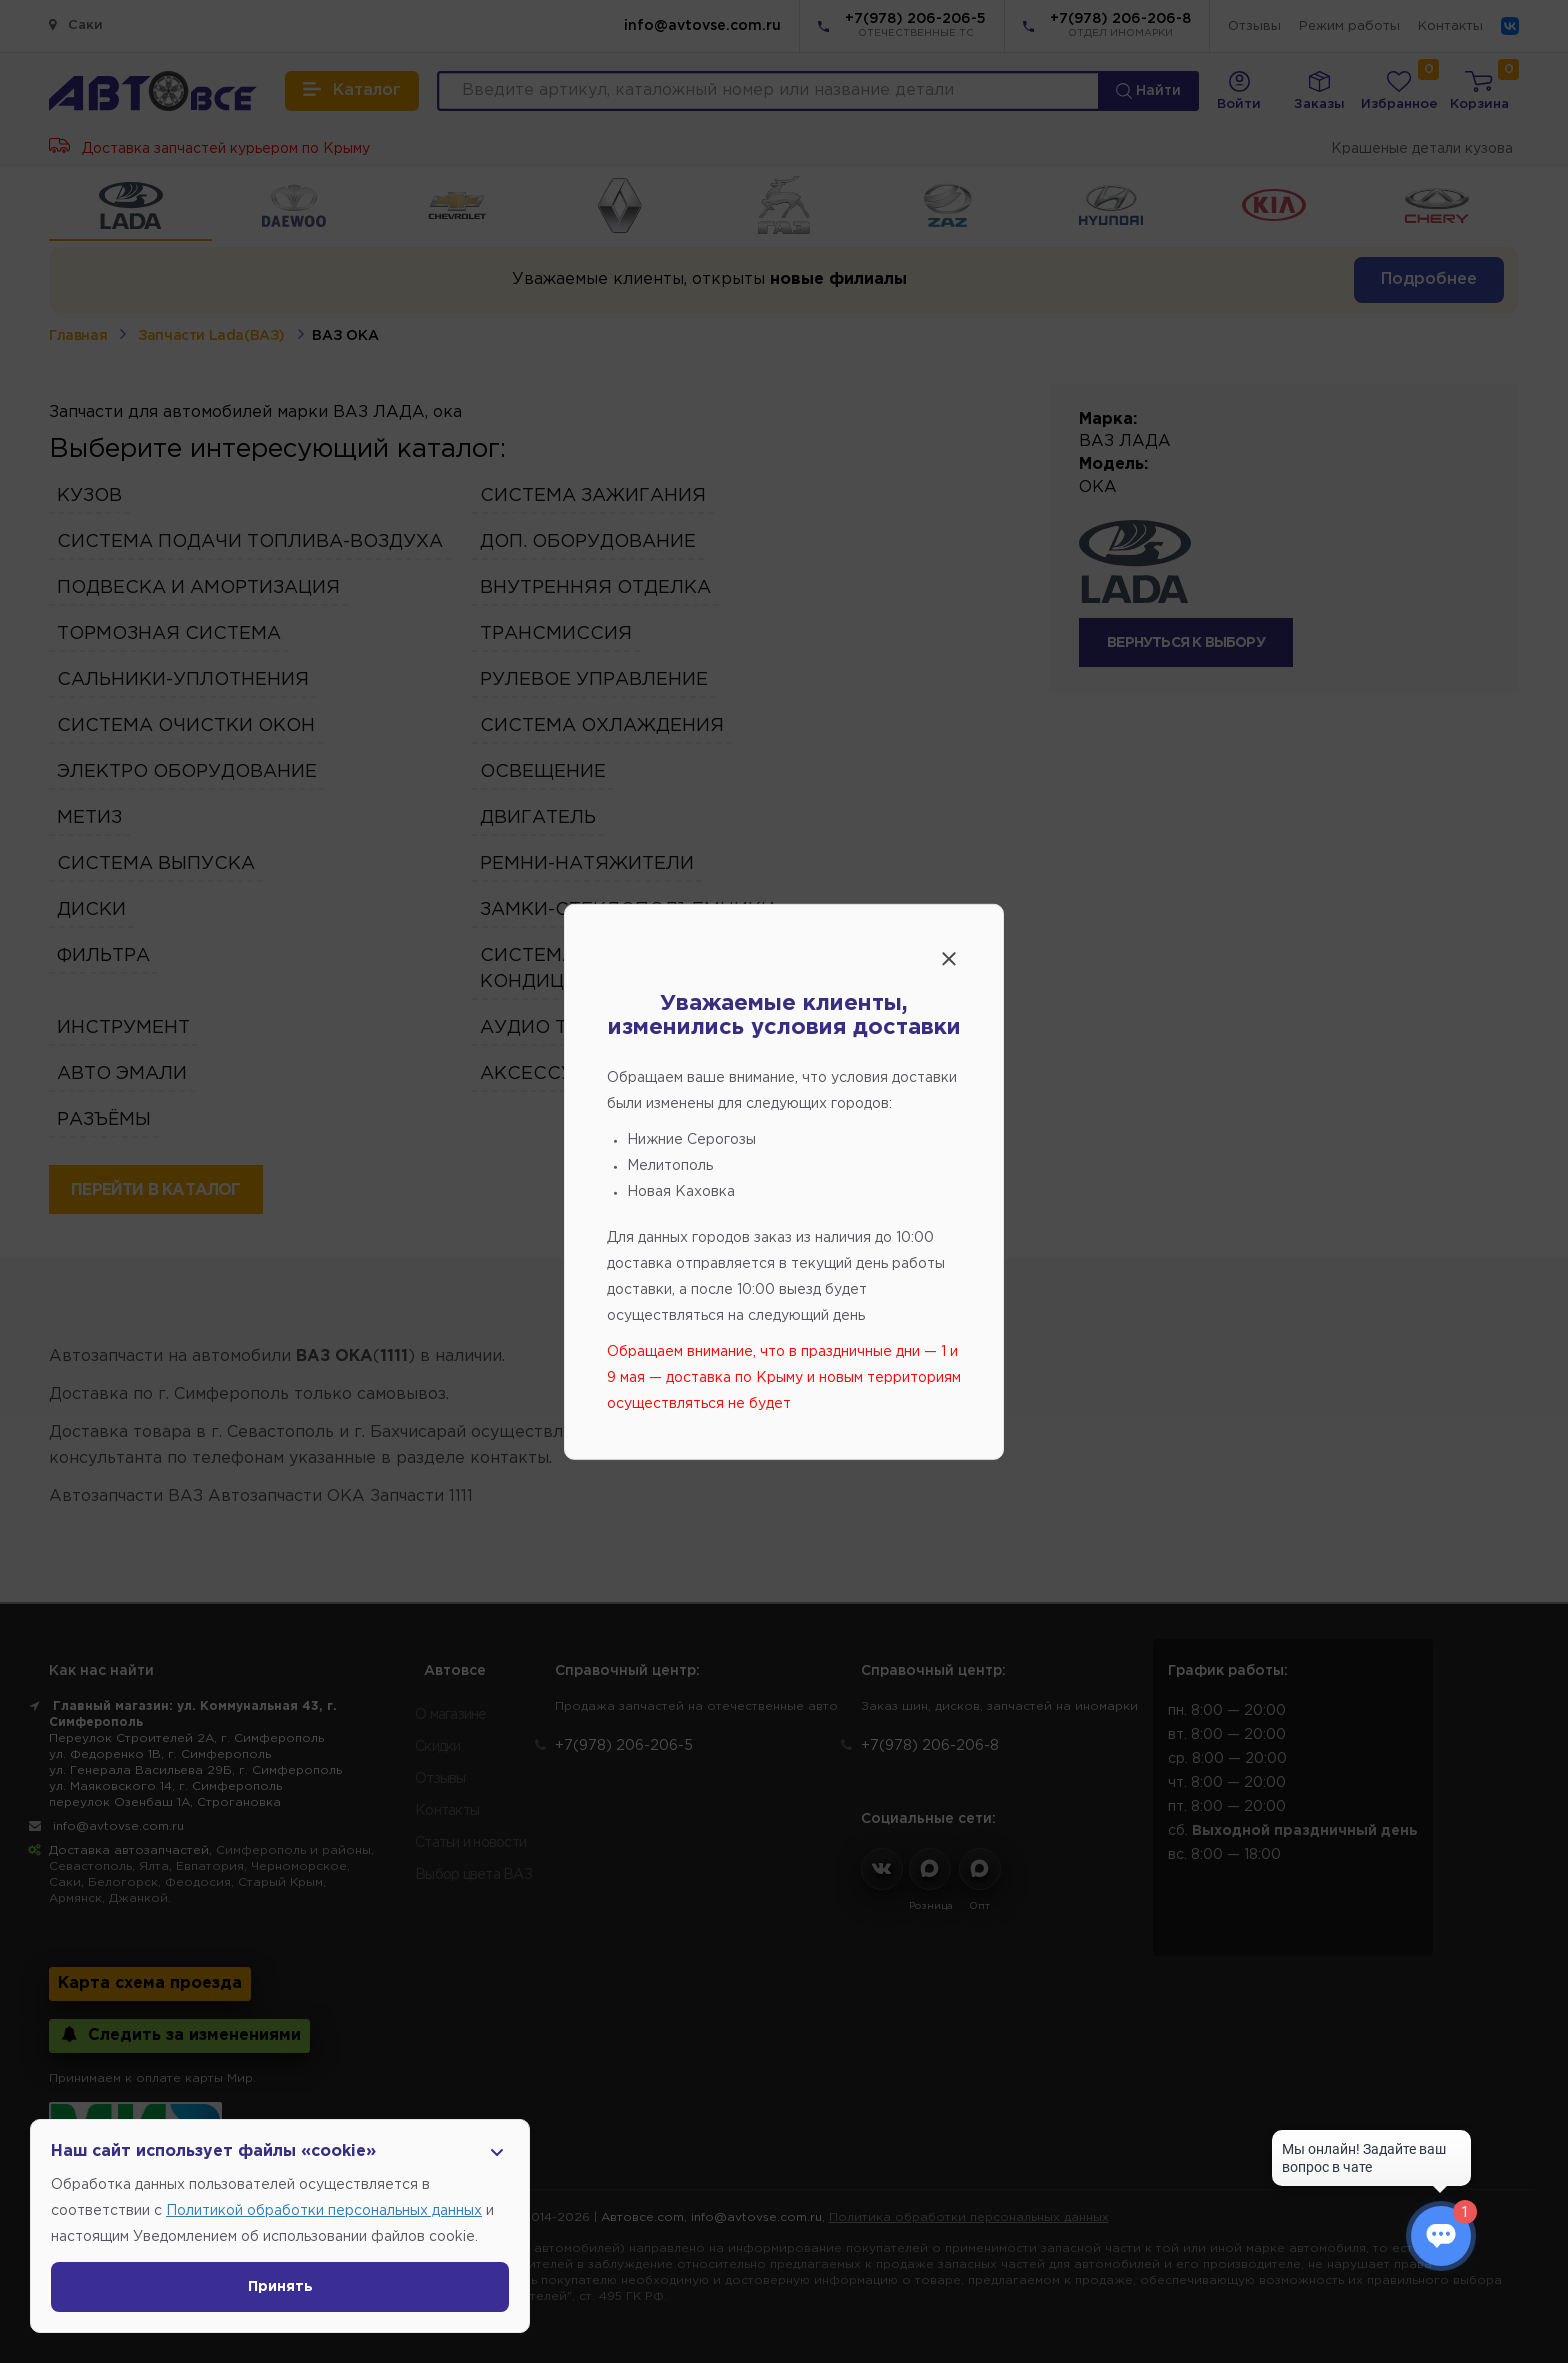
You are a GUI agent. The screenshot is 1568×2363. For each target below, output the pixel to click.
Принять (280, 2287)
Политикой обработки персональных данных (324, 2211)
